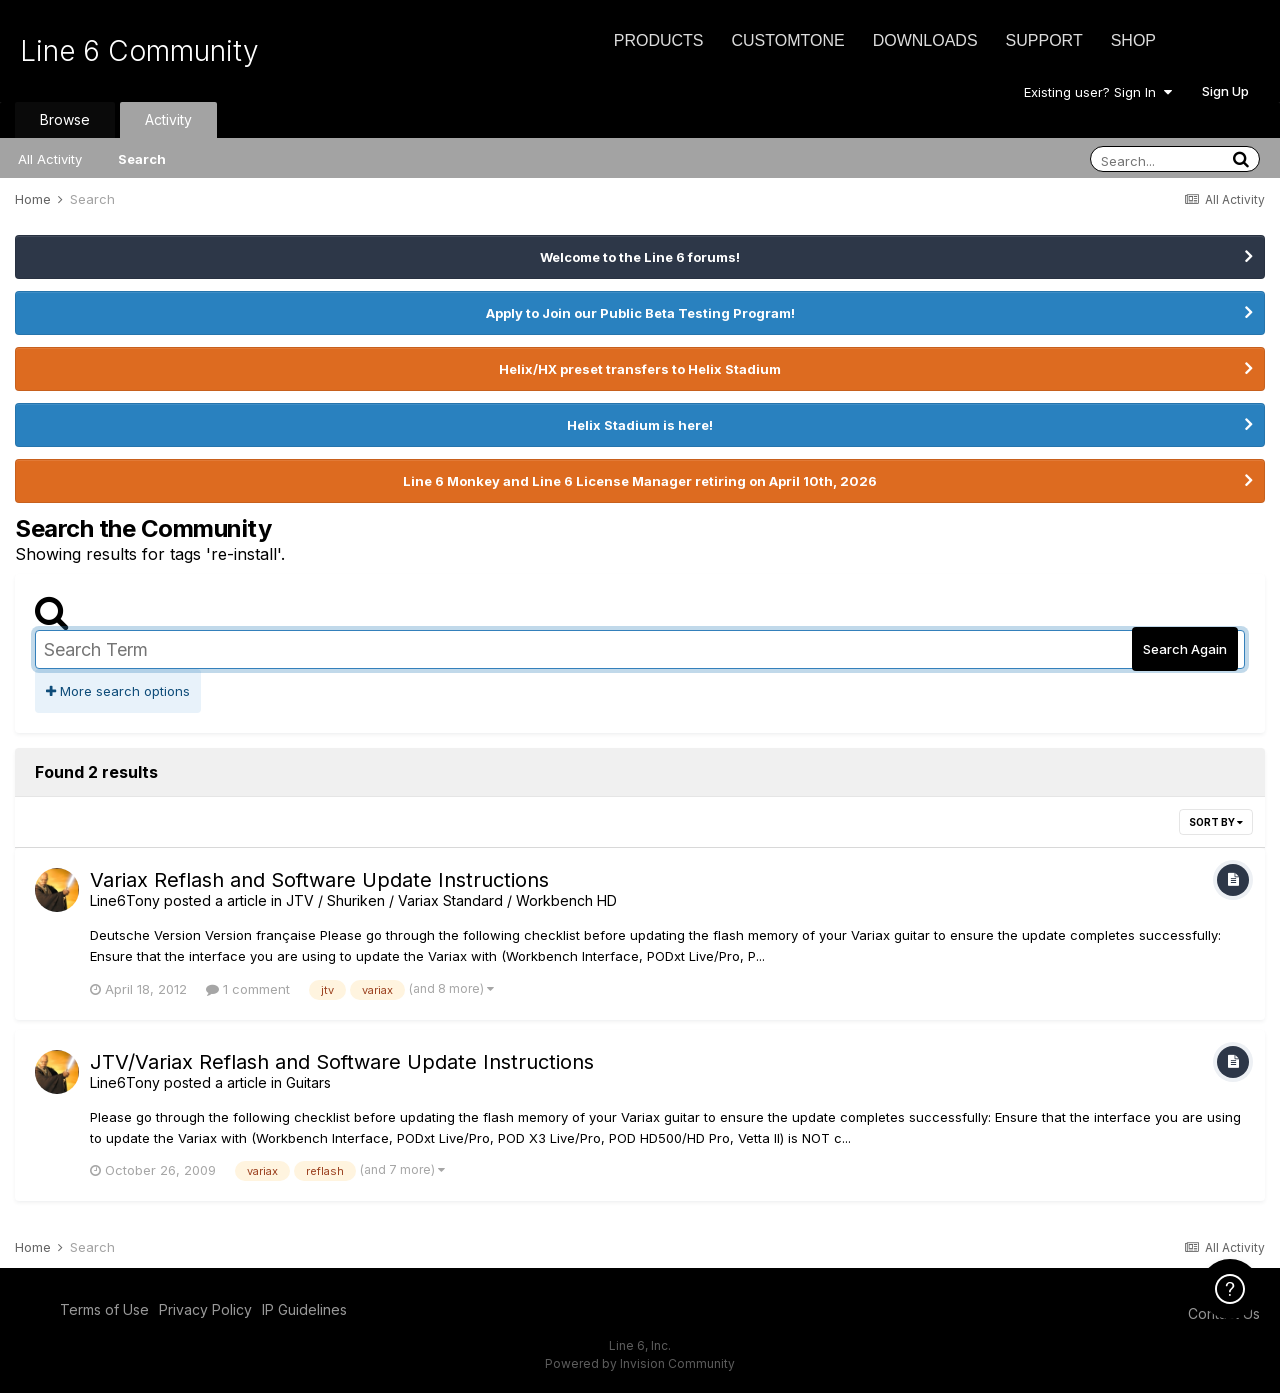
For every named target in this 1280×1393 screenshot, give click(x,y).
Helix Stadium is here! (640, 425)
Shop (1133, 40)
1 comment (248, 989)
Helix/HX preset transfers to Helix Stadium (640, 369)
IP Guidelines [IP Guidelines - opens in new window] (304, 1309)
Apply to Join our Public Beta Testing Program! (640, 313)
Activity (168, 119)
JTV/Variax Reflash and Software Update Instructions (342, 1062)
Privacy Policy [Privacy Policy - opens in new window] (205, 1309)
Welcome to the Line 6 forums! (640, 257)
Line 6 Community (139, 51)
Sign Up (1225, 91)
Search (142, 159)
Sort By (1216, 822)
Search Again (1185, 649)
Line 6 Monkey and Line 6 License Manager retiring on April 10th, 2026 (640, 481)
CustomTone (787, 40)
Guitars (308, 1082)
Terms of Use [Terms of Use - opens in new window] (104, 1309)
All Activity (50, 159)
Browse (65, 119)
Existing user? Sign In (1098, 92)
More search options (118, 691)
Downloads (925, 40)
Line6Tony (125, 900)
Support (1044, 40)
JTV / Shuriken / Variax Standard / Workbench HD (451, 900)
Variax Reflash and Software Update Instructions (319, 880)
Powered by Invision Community (640, 1363)
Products (659, 40)
